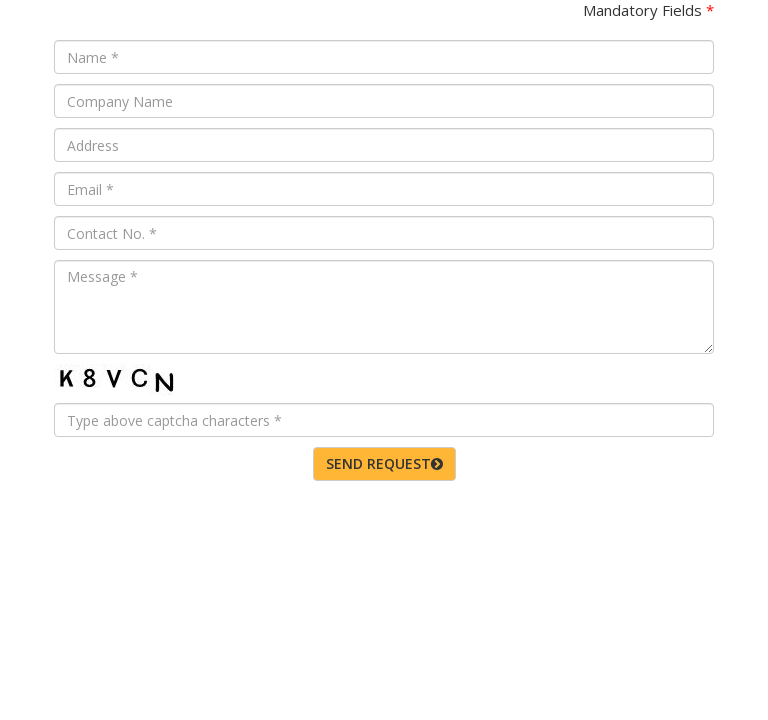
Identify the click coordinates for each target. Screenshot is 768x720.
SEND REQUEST (384, 463)
